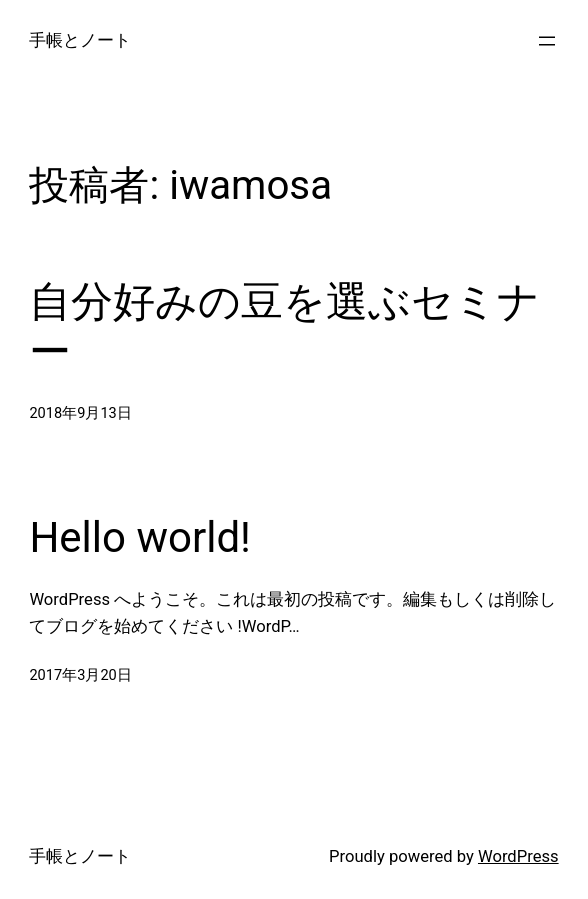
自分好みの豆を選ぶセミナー (284, 326)
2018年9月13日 (80, 413)
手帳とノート (80, 40)
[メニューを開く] (547, 41)
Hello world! (140, 537)
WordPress (518, 856)
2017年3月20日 (80, 675)
